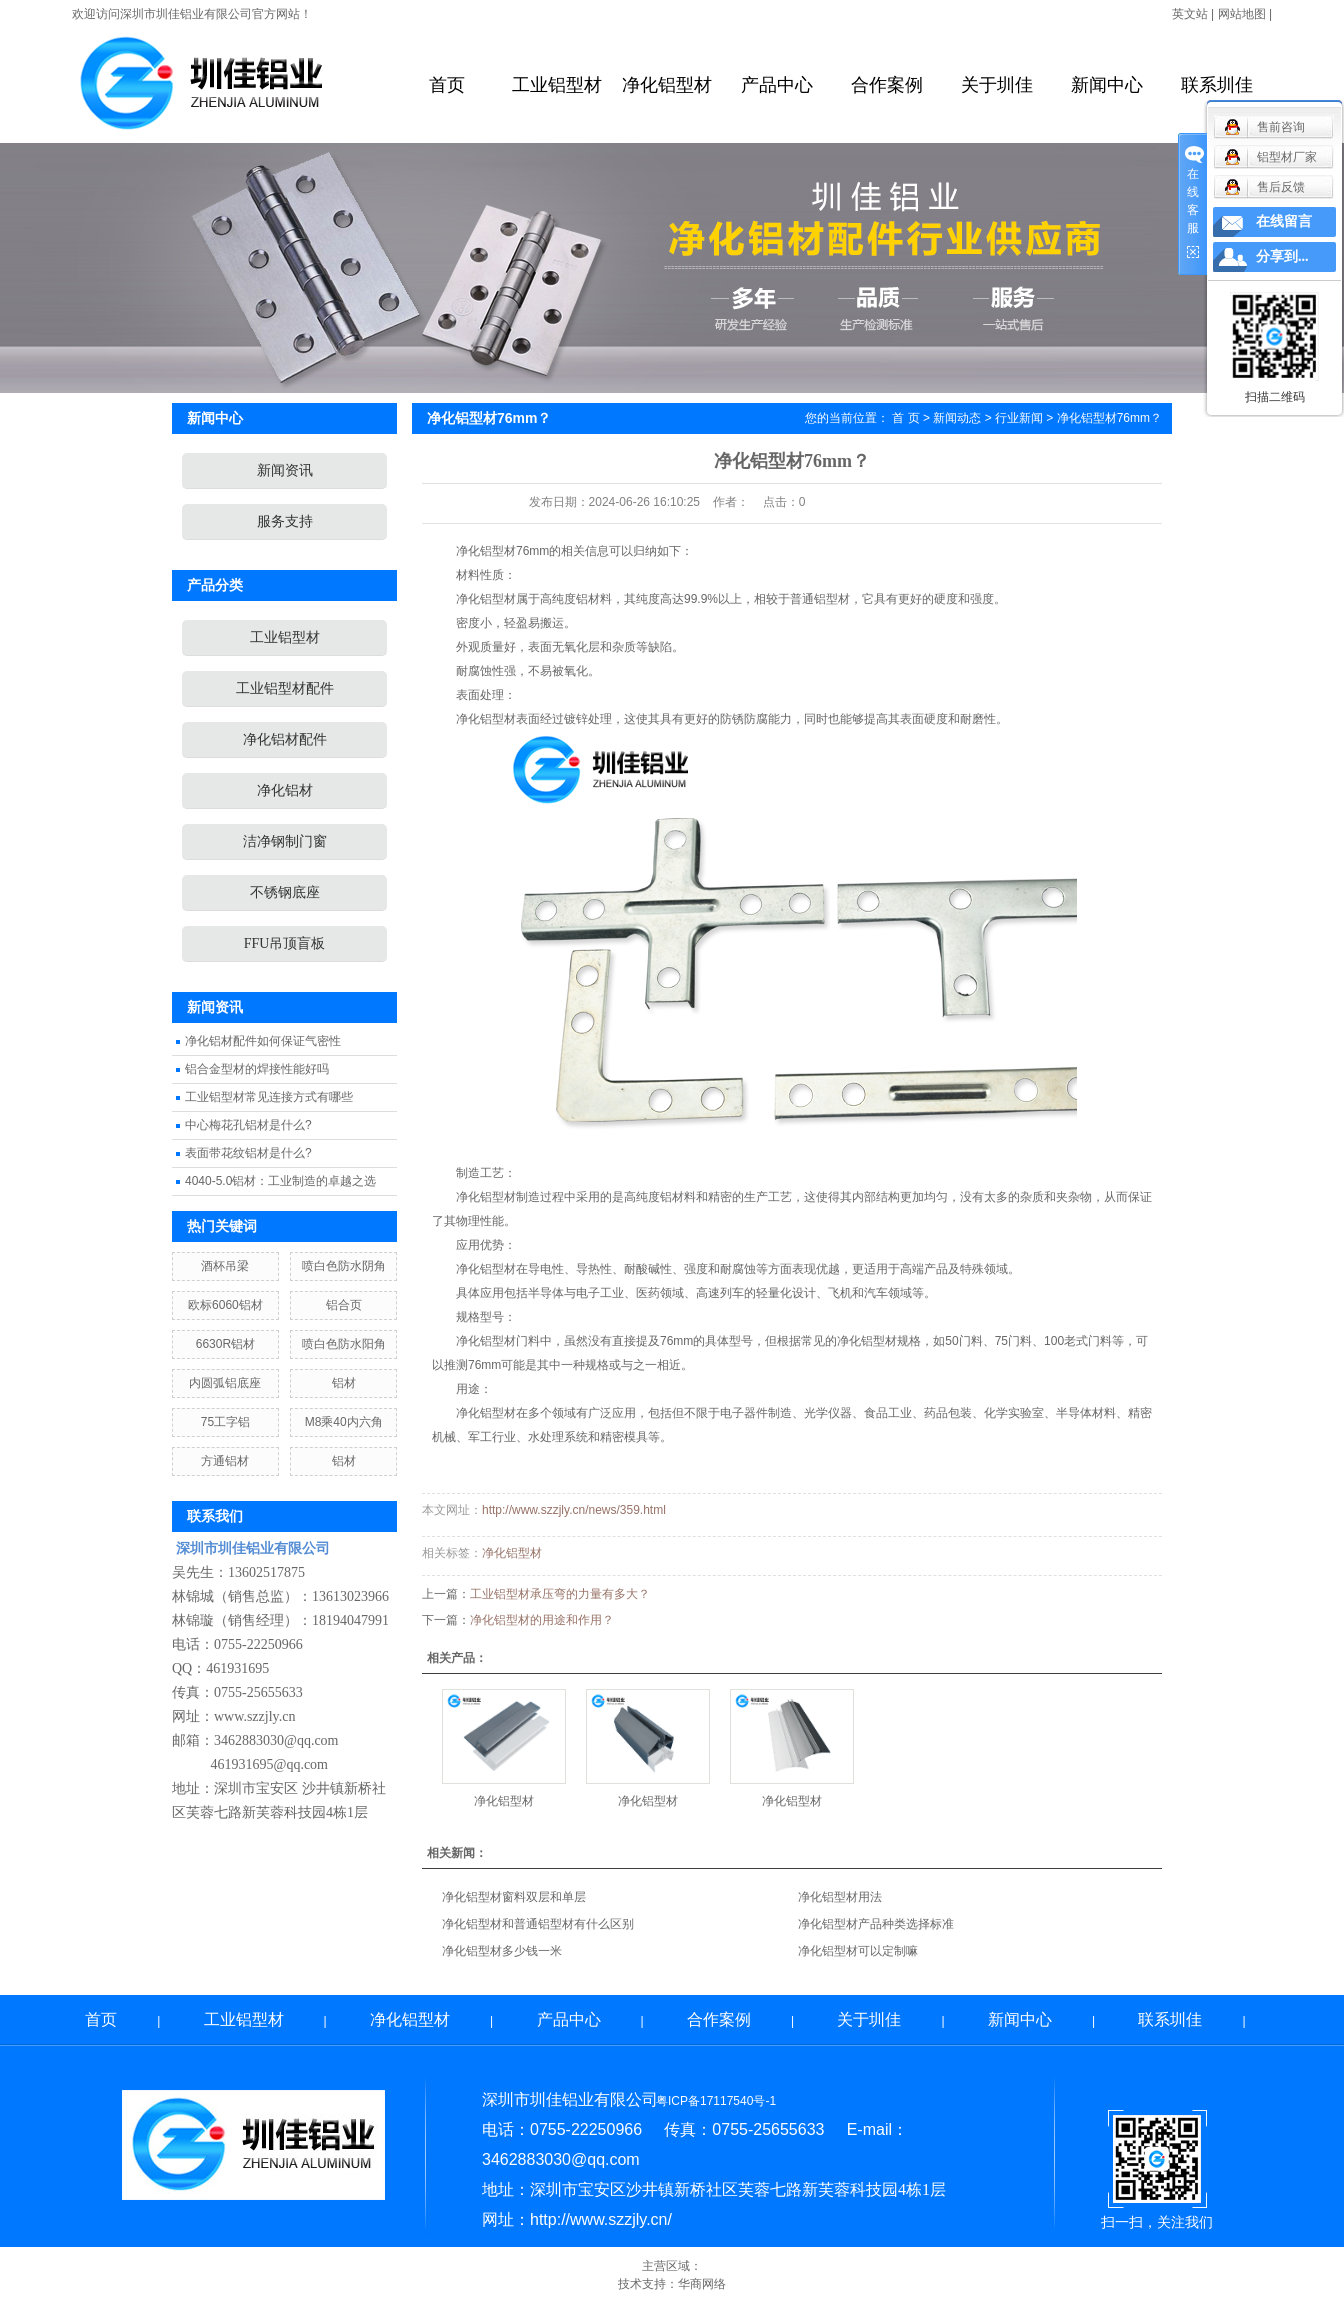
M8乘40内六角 (344, 1422)
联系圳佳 (1217, 85)
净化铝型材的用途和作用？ (542, 1620)
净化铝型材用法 (840, 1897)
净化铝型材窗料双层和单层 (514, 1897)
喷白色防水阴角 (344, 1266)
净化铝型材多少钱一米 (502, 1951)
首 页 (905, 418)
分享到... (1282, 256)
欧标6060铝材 (225, 1305)
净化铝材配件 (285, 739)
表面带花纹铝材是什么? (248, 1153)
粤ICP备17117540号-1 (716, 2101)
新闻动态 (957, 418)
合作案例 (887, 85)
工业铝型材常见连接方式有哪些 (269, 1097)
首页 (447, 85)
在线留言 (1284, 221)
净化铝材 (285, 790)
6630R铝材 (225, 1344)
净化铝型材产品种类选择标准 (876, 1924)
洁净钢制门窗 (285, 841)
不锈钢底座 (285, 892)
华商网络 (702, 2284)
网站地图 (1242, 14)
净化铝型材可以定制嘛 (858, 1951)
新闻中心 (1107, 85)
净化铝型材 (667, 85)
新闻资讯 (285, 470)
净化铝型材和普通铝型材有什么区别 (538, 1924)
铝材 (344, 1383)
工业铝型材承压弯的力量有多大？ (560, 1594)
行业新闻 (1019, 418)
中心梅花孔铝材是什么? (248, 1125)
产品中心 (777, 85)
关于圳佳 (997, 85)
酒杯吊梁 (225, 1266)
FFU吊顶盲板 (285, 943)
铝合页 (344, 1305)
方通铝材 (225, 1461)
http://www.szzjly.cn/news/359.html (574, 1510)
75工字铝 (225, 1422)
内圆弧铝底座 (225, 1383)
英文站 (1190, 14)
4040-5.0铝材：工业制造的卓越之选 (280, 1181)
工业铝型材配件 (285, 688)
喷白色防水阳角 (344, 1344)
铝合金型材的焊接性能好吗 (257, 1069)
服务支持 (285, 521)
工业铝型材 (557, 85)
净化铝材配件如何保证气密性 (263, 1041)
